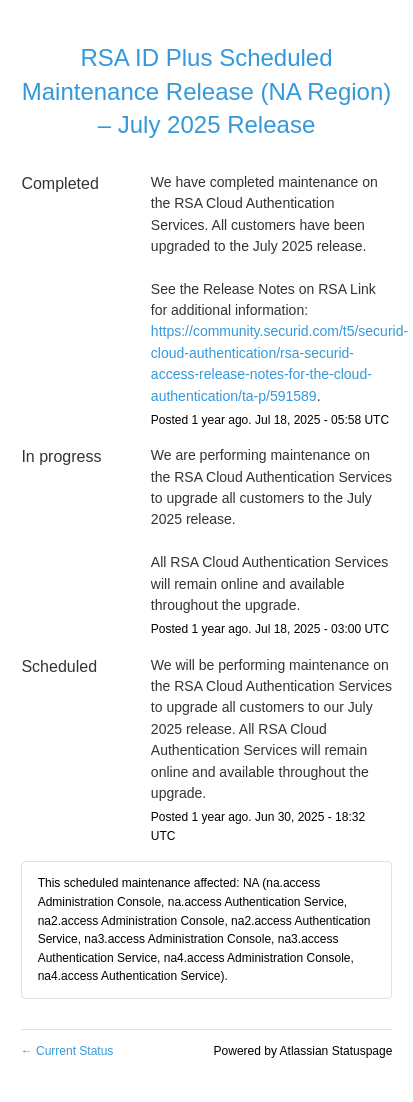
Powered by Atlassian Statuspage (303, 1051)
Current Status (67, 1051)
